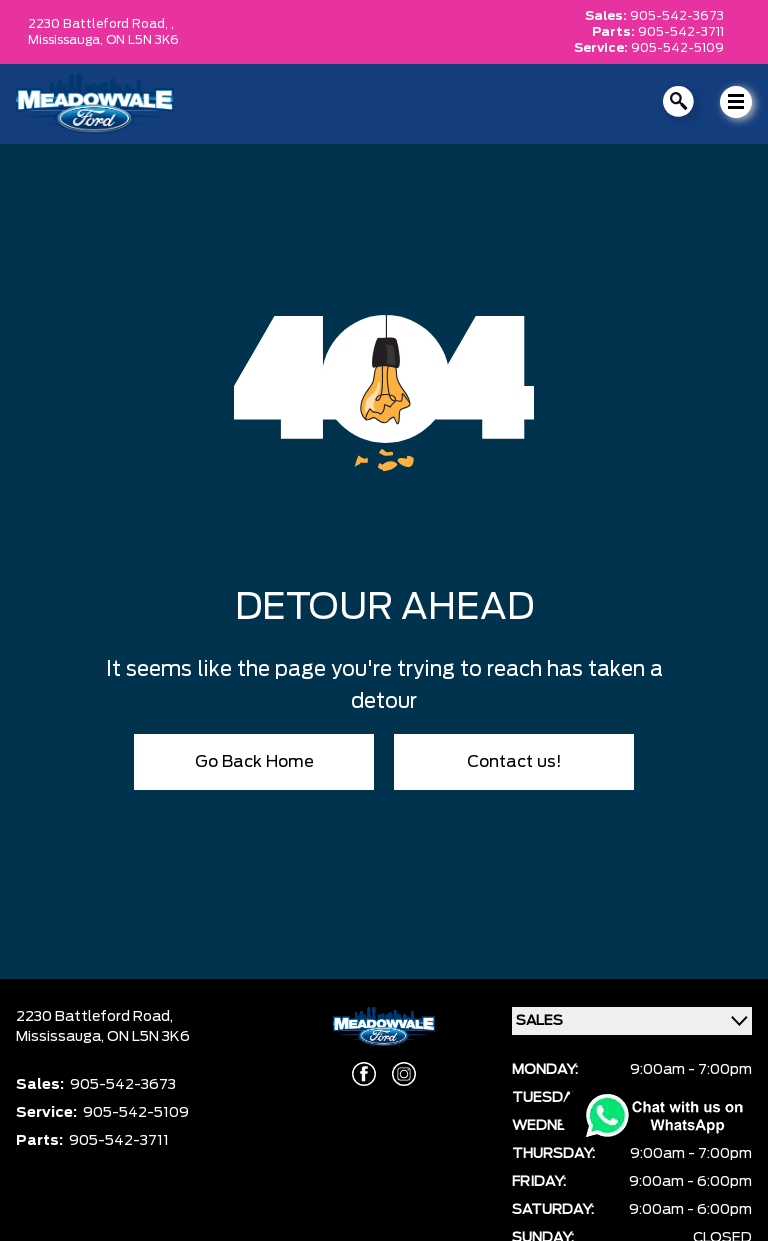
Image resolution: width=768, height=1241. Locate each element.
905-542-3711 (681, 32)
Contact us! (514, 762)
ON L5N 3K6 (142, 40)
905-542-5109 (677, 48)
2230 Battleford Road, (94, 1017)
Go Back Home (254, 762)
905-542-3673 (677, 16)
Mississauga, (67, 40)
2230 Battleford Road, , (101, 24)
